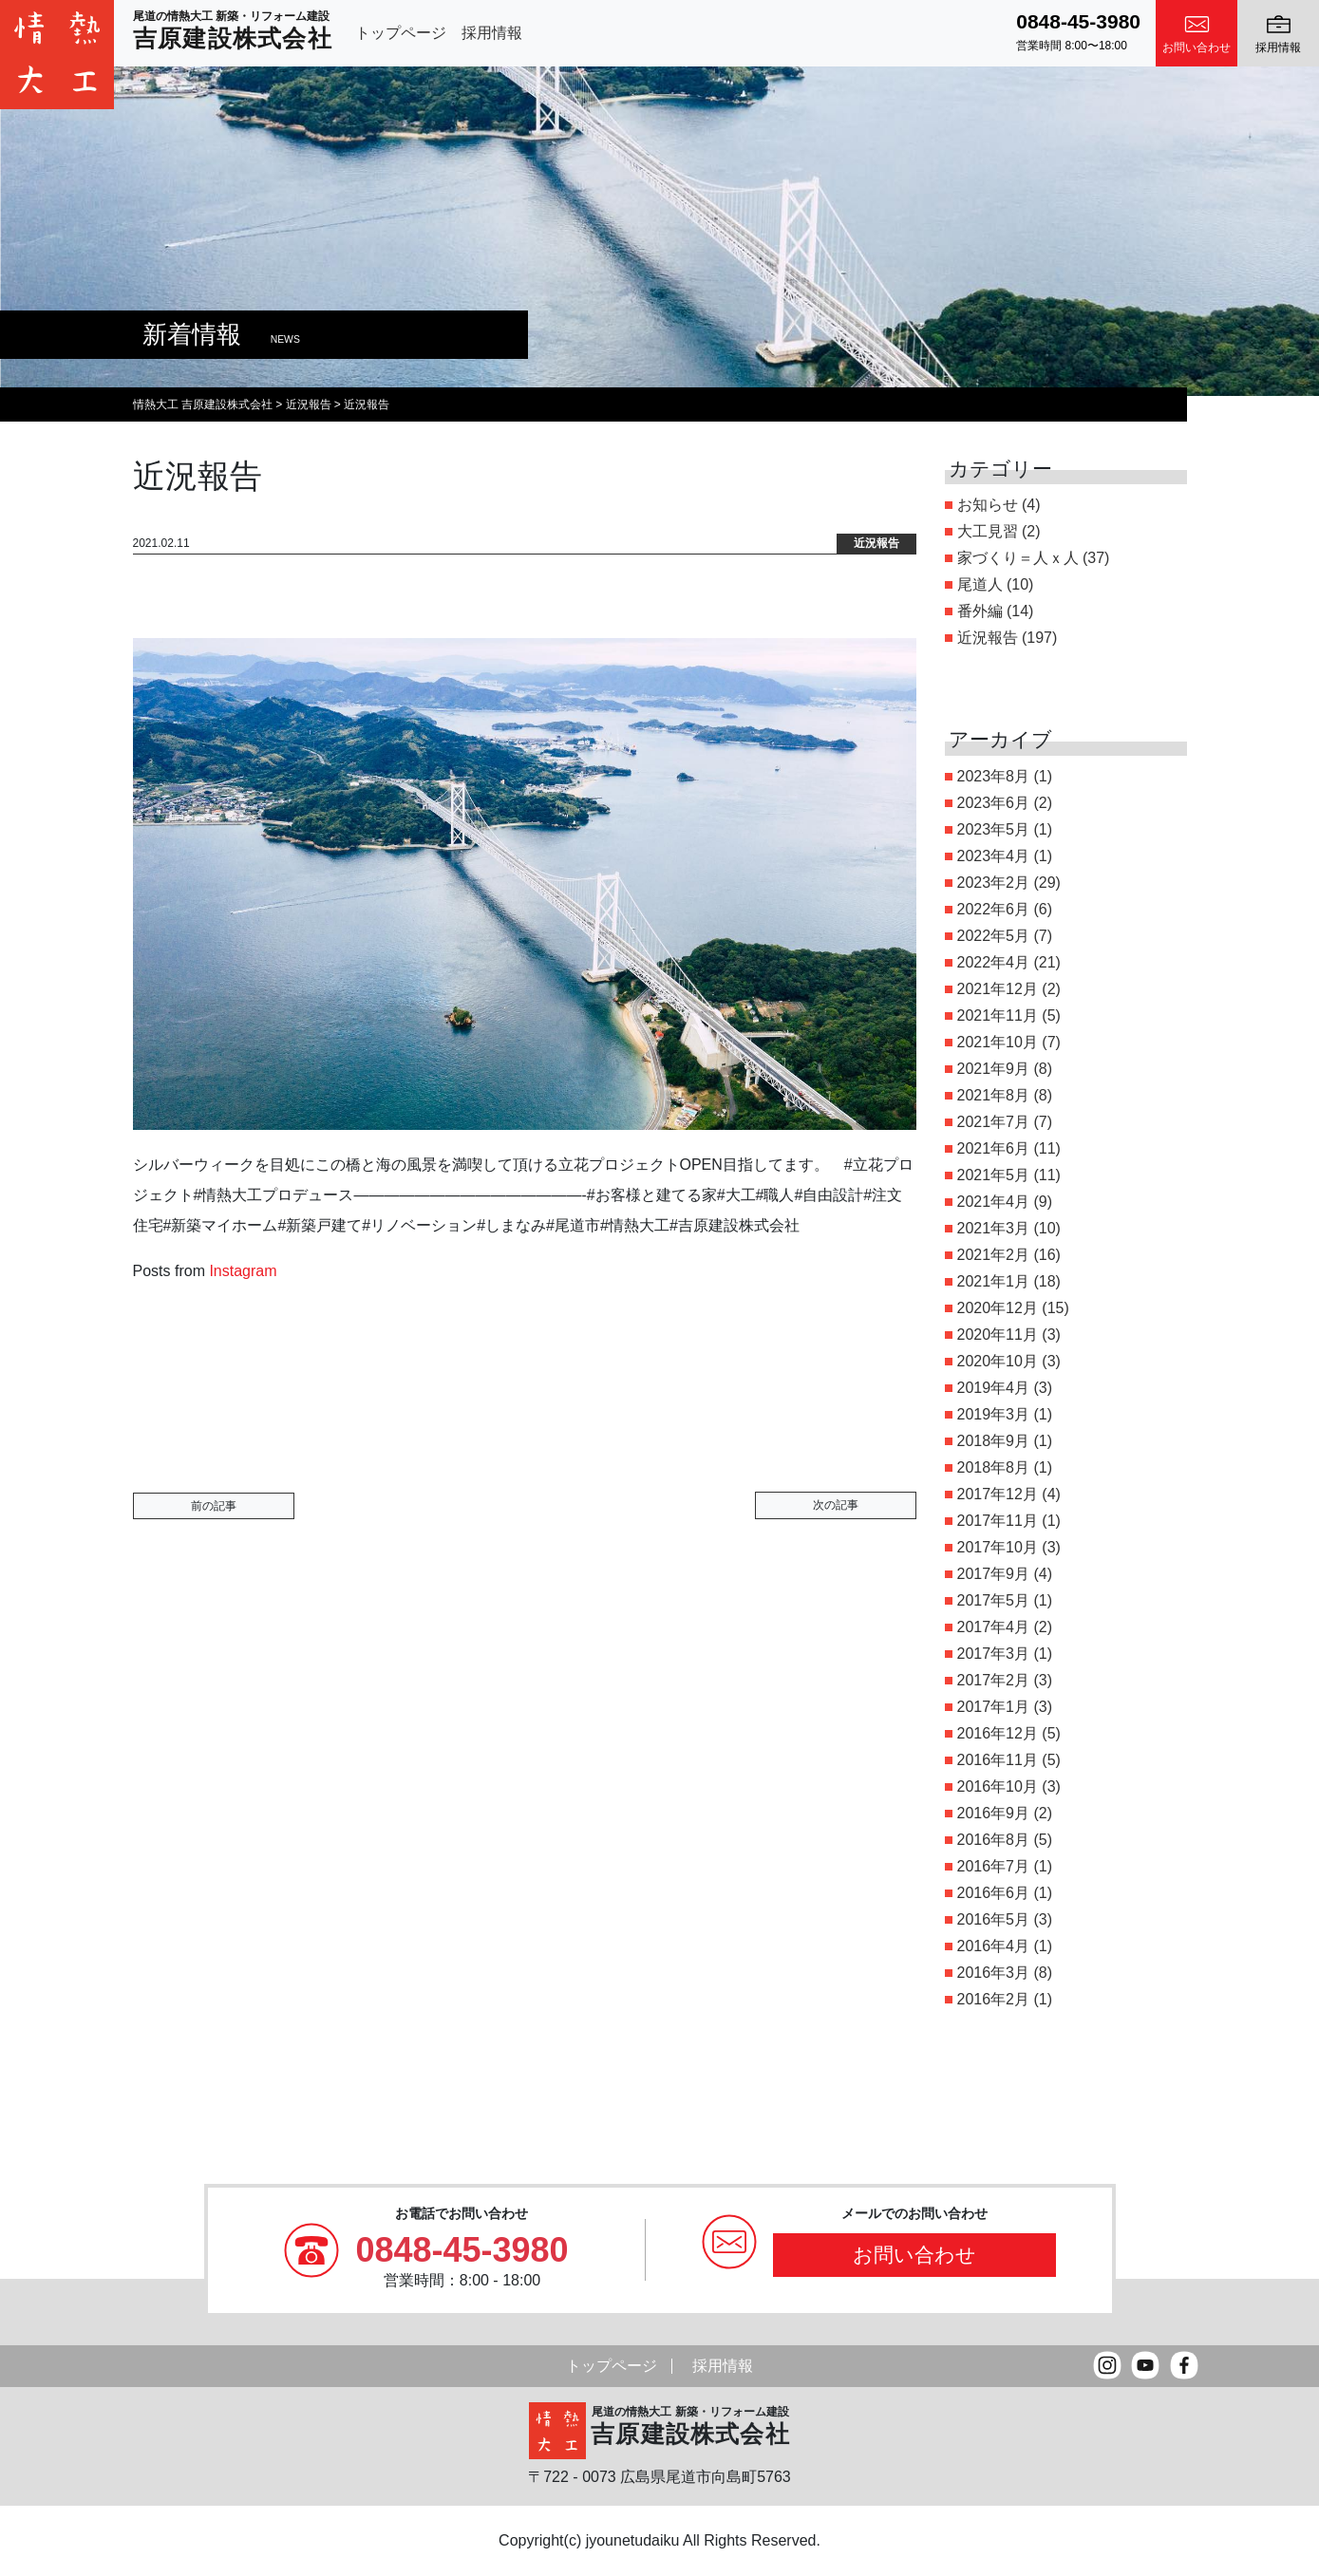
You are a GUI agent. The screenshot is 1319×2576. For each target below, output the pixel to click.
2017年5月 (993, 1600)
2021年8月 (993, 1095)
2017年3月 (993, 1653)
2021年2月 (993, 1255)
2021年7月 (993, 1122)
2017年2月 (993, 1680)
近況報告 (987, 638)
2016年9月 (993, 1813)
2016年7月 (993, 1866)
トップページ (400, 33)
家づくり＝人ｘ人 (1018, 558)
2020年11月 (997, 1334)
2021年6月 (993, 1148)
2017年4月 (993, 1627)
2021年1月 (993, 1281)
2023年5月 (993, 829)
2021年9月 (993, 1069)
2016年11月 (997, 1760)
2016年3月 (993, 1973)
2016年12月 (997, 1733)
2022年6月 (993, 909)
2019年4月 (993, 1388)
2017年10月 (997, 1547)
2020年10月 (997, 1361)
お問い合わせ (914, 2255)
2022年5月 (993, 936)
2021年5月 (993, 1175)
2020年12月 (997, 1308)
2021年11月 (997, 1015)
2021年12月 (997, 989)
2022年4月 (993, 962)
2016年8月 (993, 1840)
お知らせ (987, 505)
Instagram (242, 1271)
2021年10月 (997, 1042)
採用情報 (492, 33)
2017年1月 (993, 1707)
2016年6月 (993, 1893)
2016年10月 (997, 1786)
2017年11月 (997, 1521)
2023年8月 (993, 776)
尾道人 (980, 584)
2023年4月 (993, 856)
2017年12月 (997, 1494)
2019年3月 (993, 1414)
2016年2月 (993, 1999)
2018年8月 (993, 1467)
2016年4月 (993, 1946)
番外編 (980, 611)
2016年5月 (993, 1919)
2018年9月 (993, 1441)
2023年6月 (993, 803)
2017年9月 (993, 1574)
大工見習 (987, 531)
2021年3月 (993, 1228)
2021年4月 (993, 1202)
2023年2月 (993, 882)
